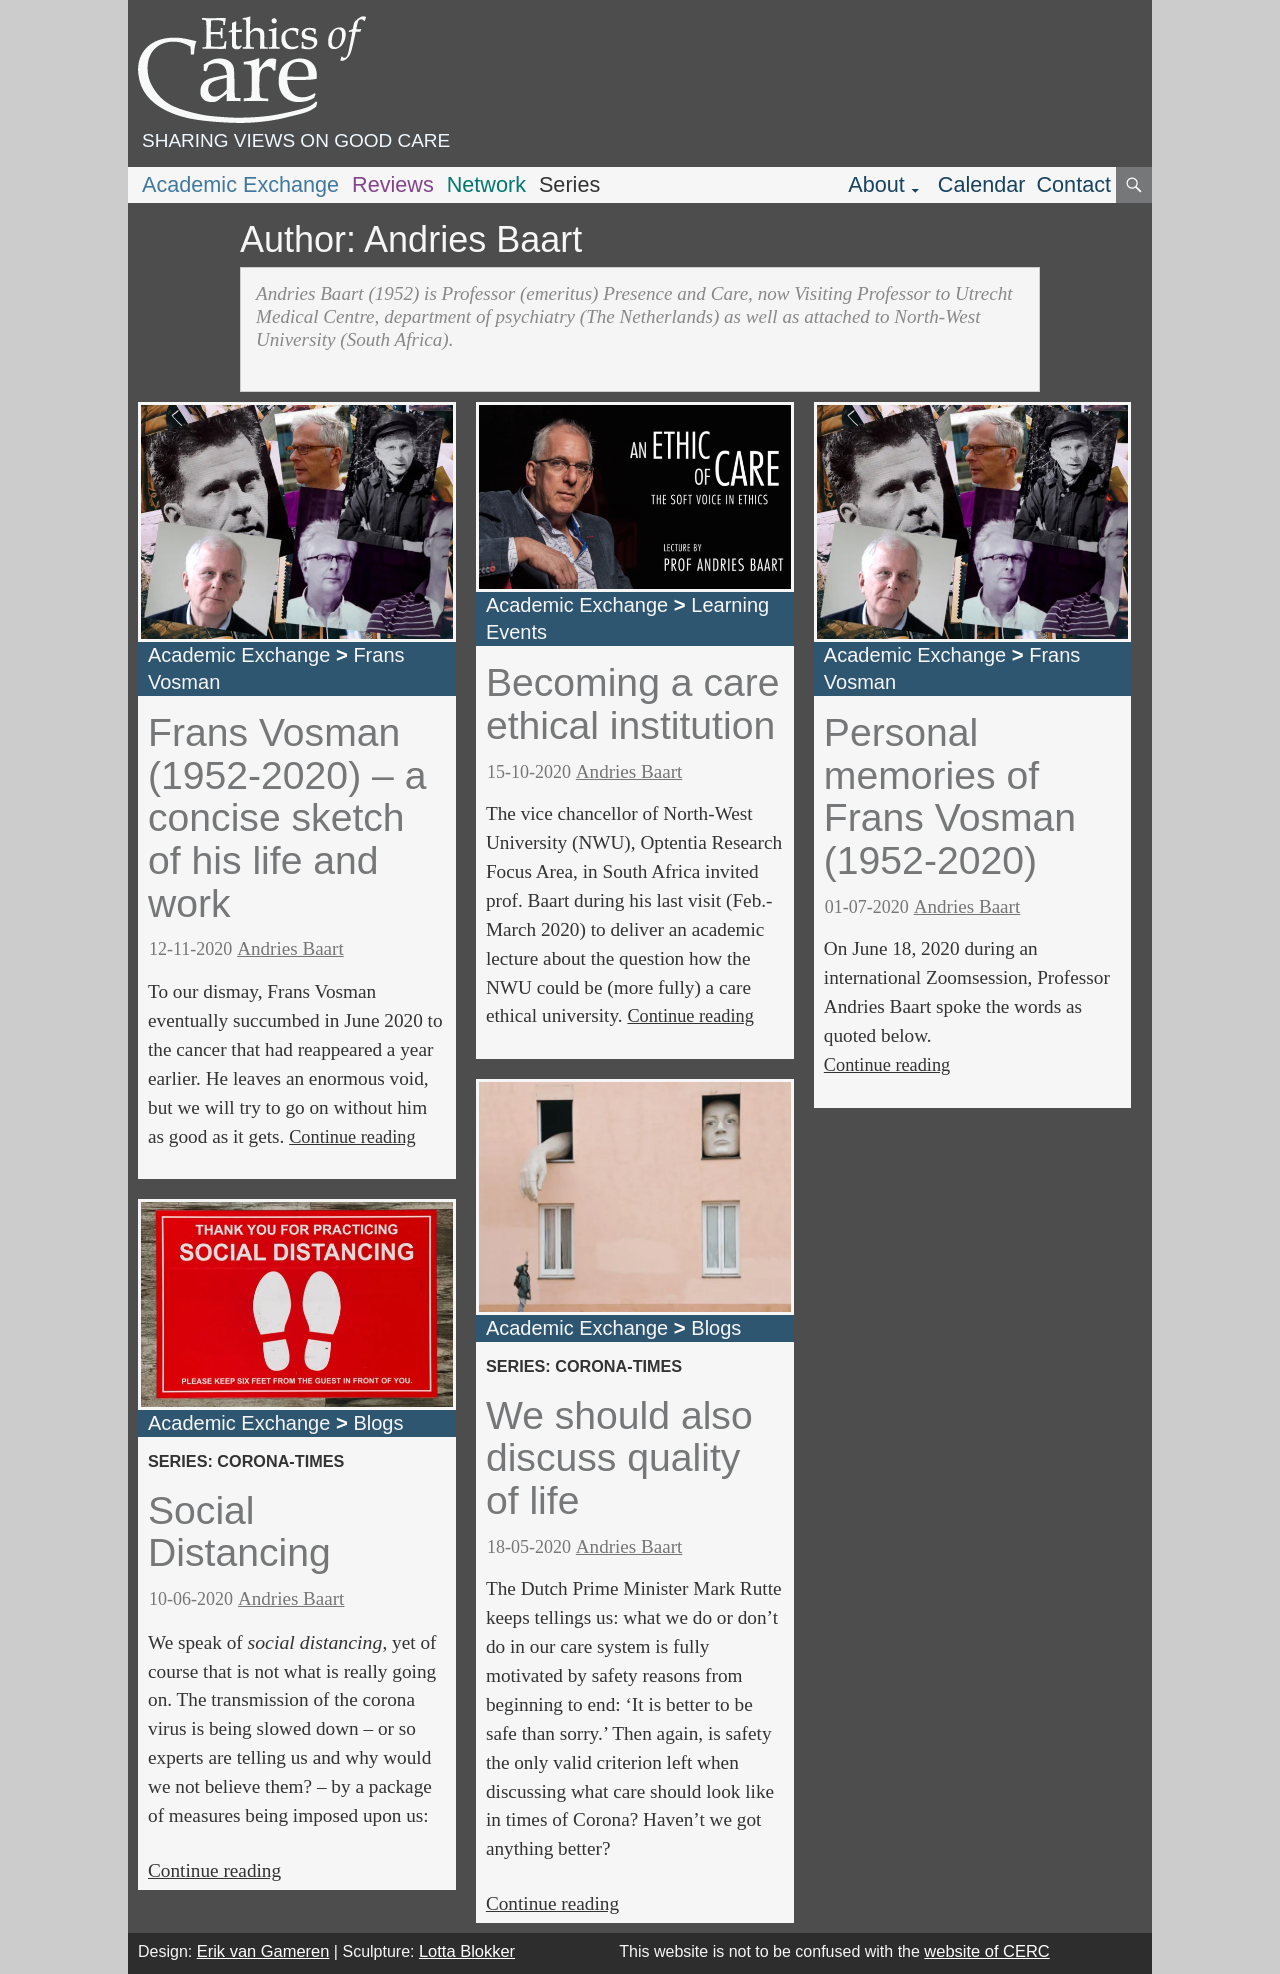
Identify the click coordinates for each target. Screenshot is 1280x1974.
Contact (1073, 184)
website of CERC (986, 1951)
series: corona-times (246, 1461)
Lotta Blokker (467, 1951)
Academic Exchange (240, 184)
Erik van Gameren (263, 1951)
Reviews (393, 184)
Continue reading (352, 1137)
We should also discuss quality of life (619, 1458)
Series (569, 184)
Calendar (982, 184)
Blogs (378, 1423)
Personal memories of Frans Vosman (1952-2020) (950, 796)
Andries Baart (290, 948)
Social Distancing (239, 1532)
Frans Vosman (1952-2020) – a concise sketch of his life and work (287, 818)
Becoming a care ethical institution (633, 704)
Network (486, 184)
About (876, 184)
